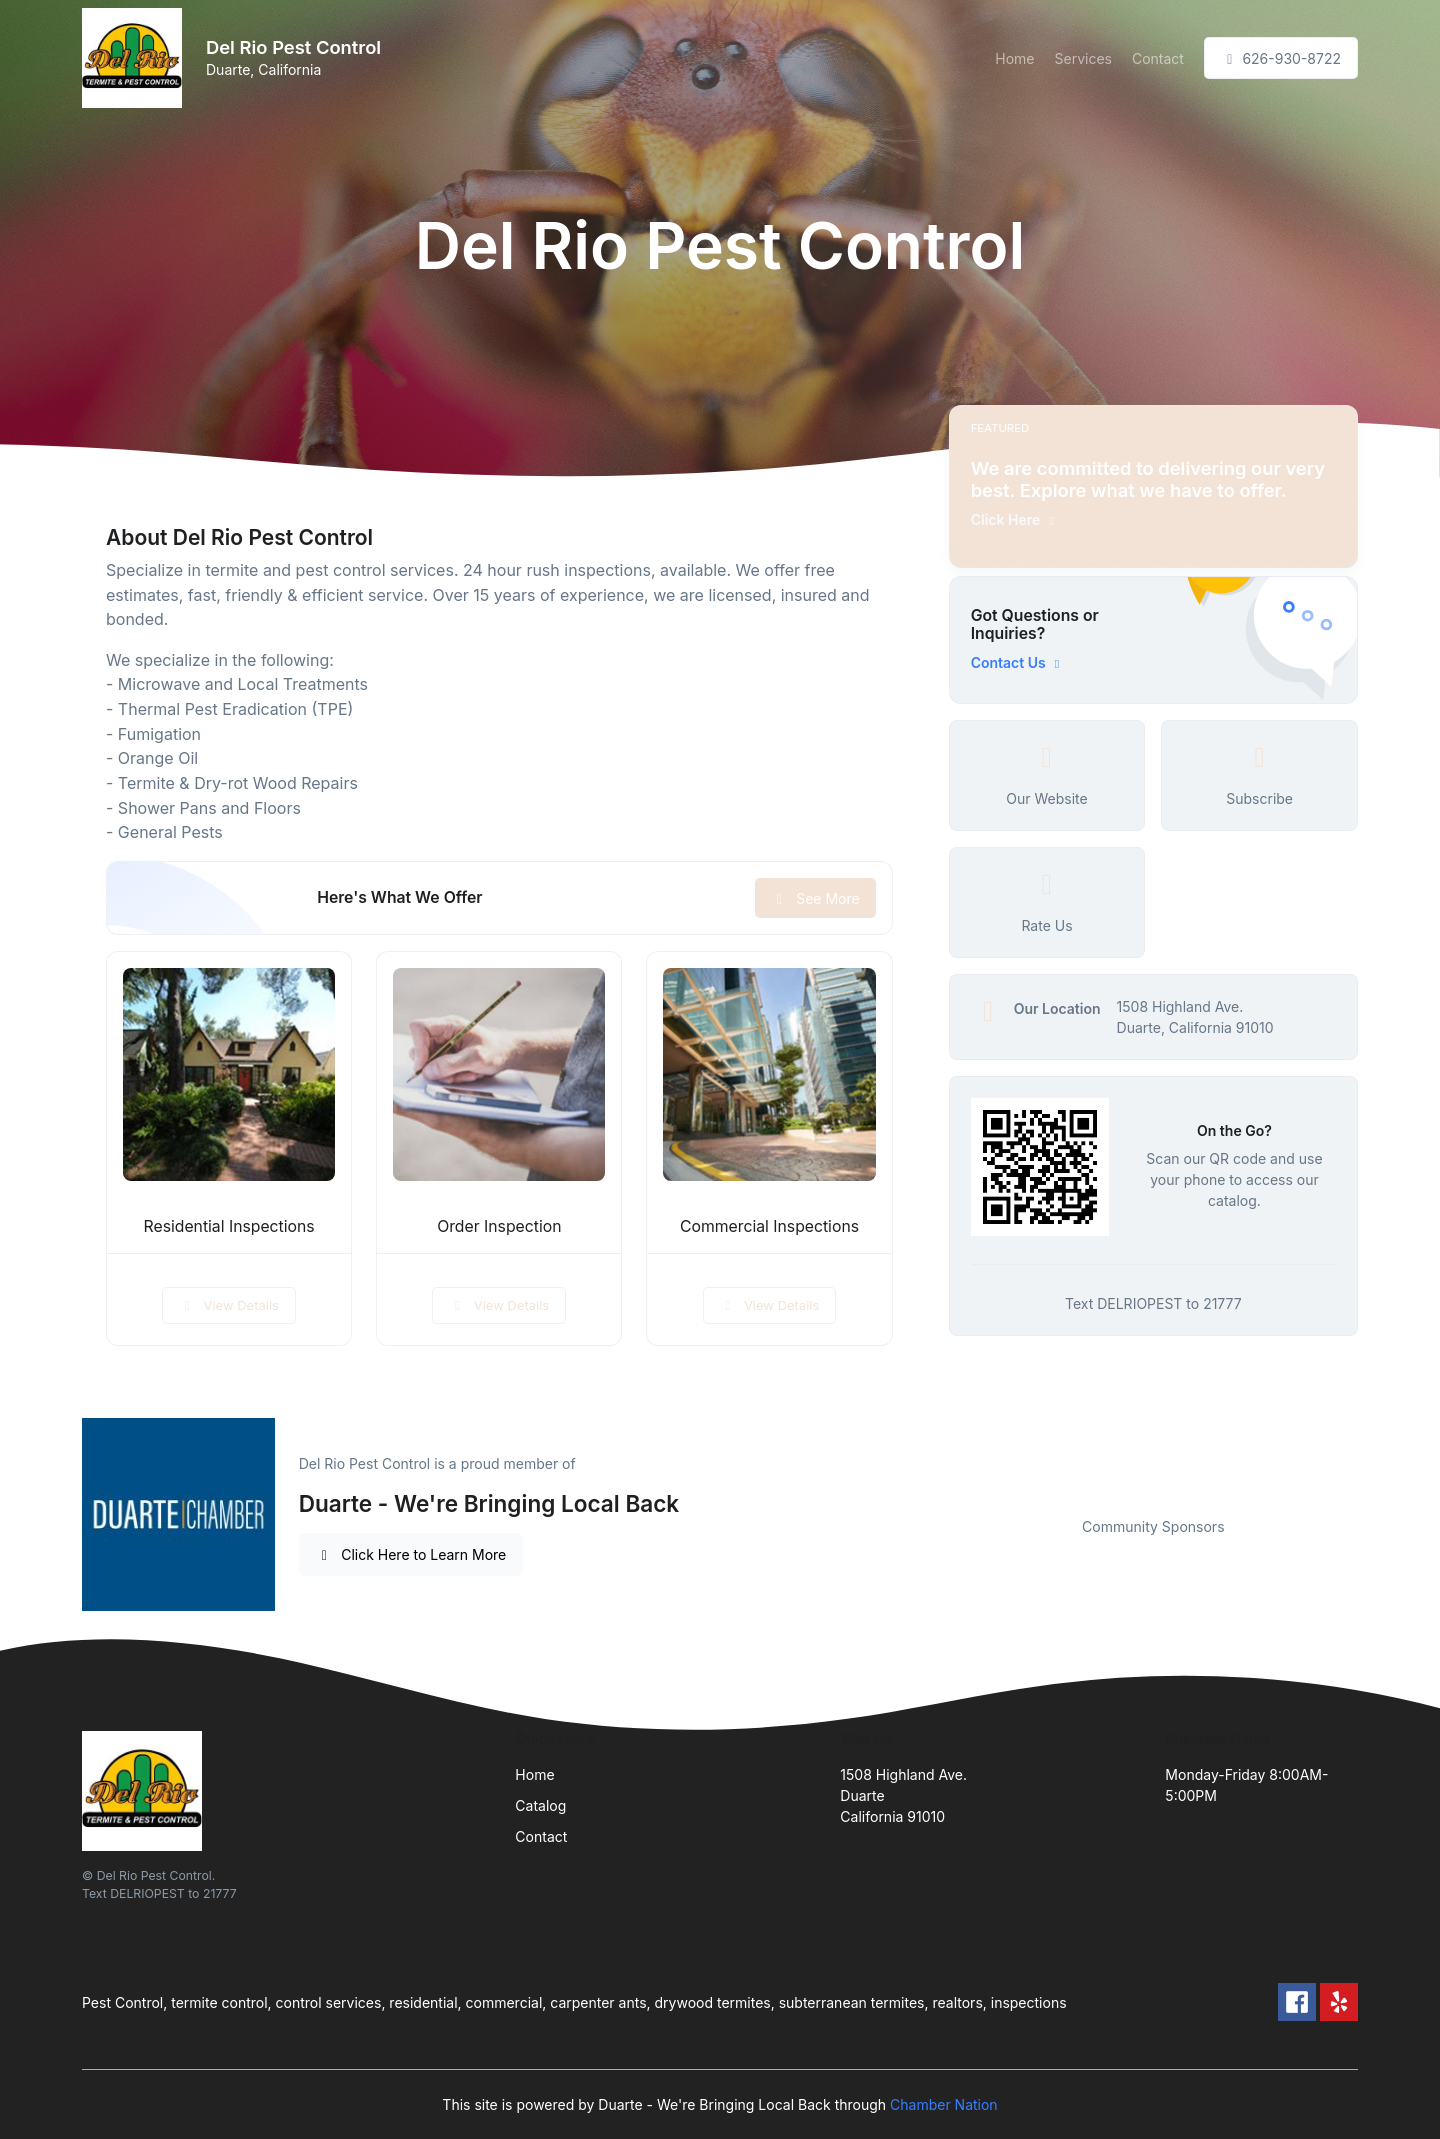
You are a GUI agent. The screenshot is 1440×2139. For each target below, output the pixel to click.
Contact (1158, 58)
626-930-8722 (1281, 58)
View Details (229, 1305)
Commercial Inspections (769, 1226)
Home (1014, 58)
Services (1083, 58)
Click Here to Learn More (411, 1554)
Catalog (540, 1805)
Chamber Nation (944, 2104)
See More (815, 898)
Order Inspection (499, 1226)
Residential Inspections (229, 1226)
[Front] (136, 58)
